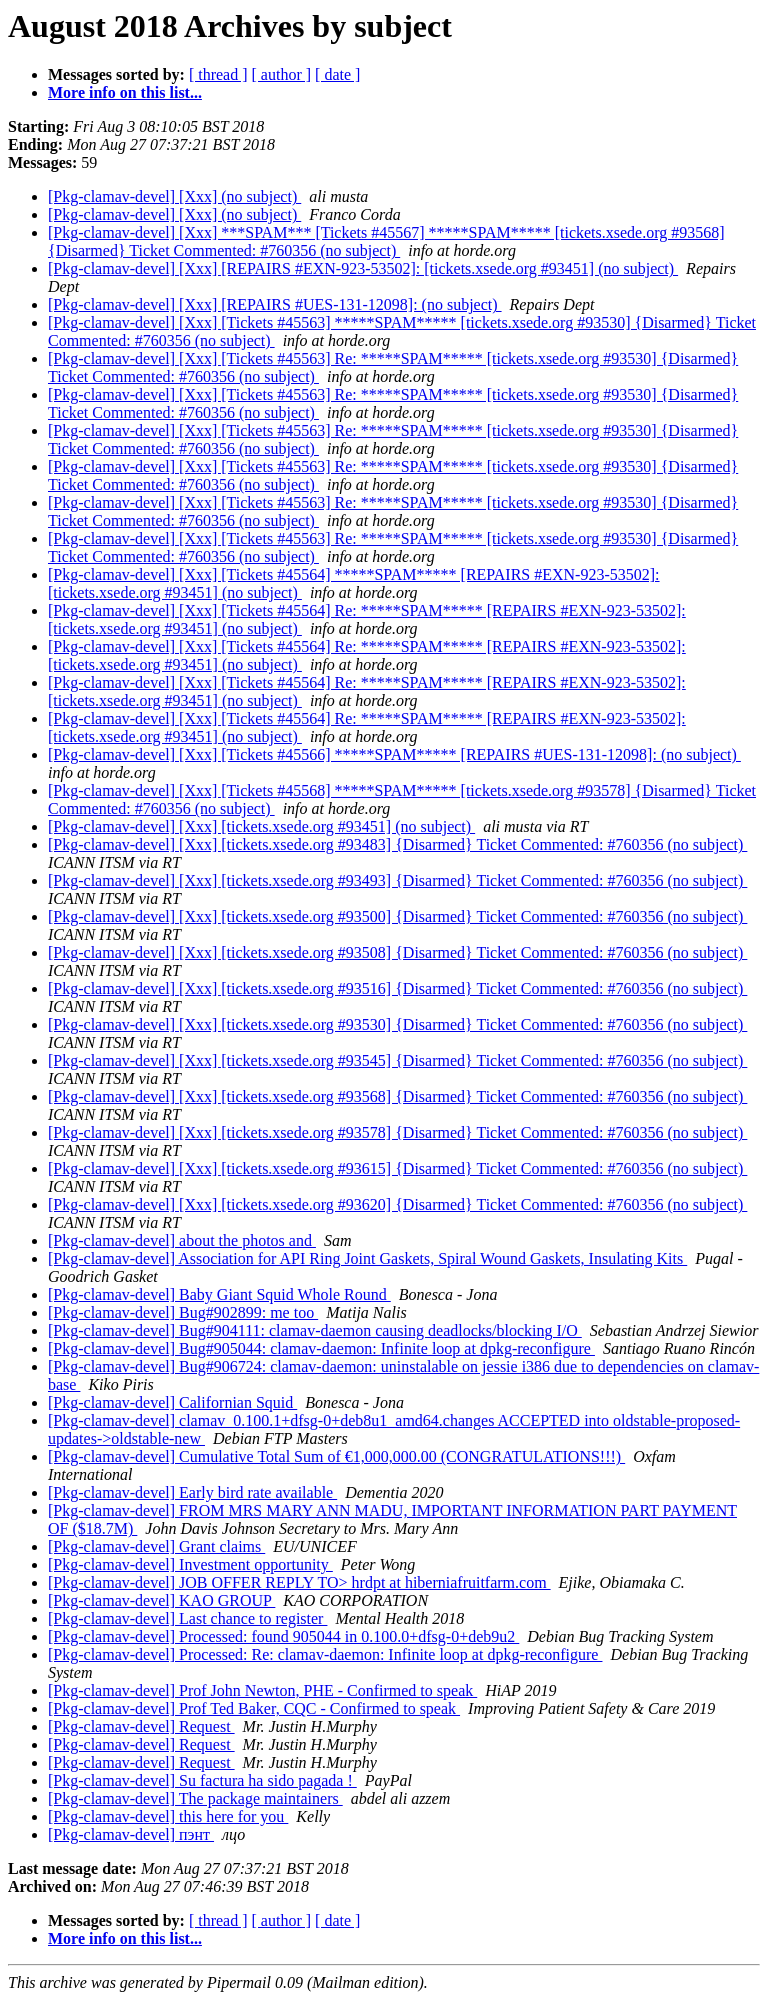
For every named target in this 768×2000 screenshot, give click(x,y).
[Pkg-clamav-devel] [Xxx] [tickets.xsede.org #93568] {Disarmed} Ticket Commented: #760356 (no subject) (397, 1096)
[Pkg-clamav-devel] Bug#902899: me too (183, 1312)
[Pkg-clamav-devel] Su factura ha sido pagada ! (202, 1780)
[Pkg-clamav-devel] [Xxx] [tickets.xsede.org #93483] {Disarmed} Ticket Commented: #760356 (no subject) (397, 844)
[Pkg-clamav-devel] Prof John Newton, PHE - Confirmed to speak (262, 1690)
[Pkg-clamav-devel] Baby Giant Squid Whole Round (219, 1294)
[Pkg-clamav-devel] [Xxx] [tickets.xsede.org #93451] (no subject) (261, 826)
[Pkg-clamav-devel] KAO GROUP (161, 1600)
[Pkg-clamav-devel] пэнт (131, 1834)
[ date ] (337, 74)
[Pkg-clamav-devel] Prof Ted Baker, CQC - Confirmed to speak (254, 1708)
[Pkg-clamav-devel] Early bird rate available (192, 1492)
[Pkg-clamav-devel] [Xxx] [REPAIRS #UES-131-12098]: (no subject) (275, 304)
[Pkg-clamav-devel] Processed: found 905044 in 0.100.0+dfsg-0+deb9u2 (283, 1636)
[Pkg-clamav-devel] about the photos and (182, 1240)
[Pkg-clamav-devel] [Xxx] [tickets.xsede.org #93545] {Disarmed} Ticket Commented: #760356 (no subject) (397, 1060)
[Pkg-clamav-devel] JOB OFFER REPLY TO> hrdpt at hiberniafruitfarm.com (299, 1582)
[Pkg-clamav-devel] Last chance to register (187, 1618)
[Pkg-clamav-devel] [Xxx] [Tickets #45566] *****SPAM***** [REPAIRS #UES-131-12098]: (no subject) (394, 754)
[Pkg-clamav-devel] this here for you (168, 1816)
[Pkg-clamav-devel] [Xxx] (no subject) (174, 196)
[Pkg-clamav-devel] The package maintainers (195, 1798)
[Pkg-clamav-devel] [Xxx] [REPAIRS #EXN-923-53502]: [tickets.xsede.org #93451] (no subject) (363, 268)
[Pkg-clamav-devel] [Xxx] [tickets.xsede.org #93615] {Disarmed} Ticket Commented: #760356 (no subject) (397, 1168)
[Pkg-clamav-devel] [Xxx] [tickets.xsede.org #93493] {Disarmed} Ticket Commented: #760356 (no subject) (397, 880)
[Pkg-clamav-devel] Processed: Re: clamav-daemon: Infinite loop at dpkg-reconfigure (325, 1654)
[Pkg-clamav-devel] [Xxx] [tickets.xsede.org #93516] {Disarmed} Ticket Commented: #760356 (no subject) (397, 988)
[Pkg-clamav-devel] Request (141, 1726)
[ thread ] (218, 74)
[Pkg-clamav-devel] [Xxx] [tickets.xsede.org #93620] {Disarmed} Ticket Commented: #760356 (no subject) (397, 1204)
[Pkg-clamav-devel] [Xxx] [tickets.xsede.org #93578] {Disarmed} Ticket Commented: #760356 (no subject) (397, 1132)
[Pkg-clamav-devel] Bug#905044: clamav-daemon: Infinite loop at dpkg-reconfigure (321, 1348)
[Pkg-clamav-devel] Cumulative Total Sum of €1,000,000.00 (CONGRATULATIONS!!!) (336, 1456)
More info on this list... (125, 92)
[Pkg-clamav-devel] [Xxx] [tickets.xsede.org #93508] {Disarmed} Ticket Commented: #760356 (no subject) (397, 952)
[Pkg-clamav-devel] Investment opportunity (190, 1564)
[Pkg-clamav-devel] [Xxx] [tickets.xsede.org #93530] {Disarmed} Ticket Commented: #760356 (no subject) (397, 1024)
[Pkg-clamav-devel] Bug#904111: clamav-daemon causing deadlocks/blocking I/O (315, 1330)
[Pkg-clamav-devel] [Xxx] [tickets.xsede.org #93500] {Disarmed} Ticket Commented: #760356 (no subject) (397, 916)
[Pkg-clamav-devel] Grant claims (156, 1546)
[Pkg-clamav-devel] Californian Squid (172, 1402)
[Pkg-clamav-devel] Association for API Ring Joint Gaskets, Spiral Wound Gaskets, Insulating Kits (367, 1258)
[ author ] (282, 74)
